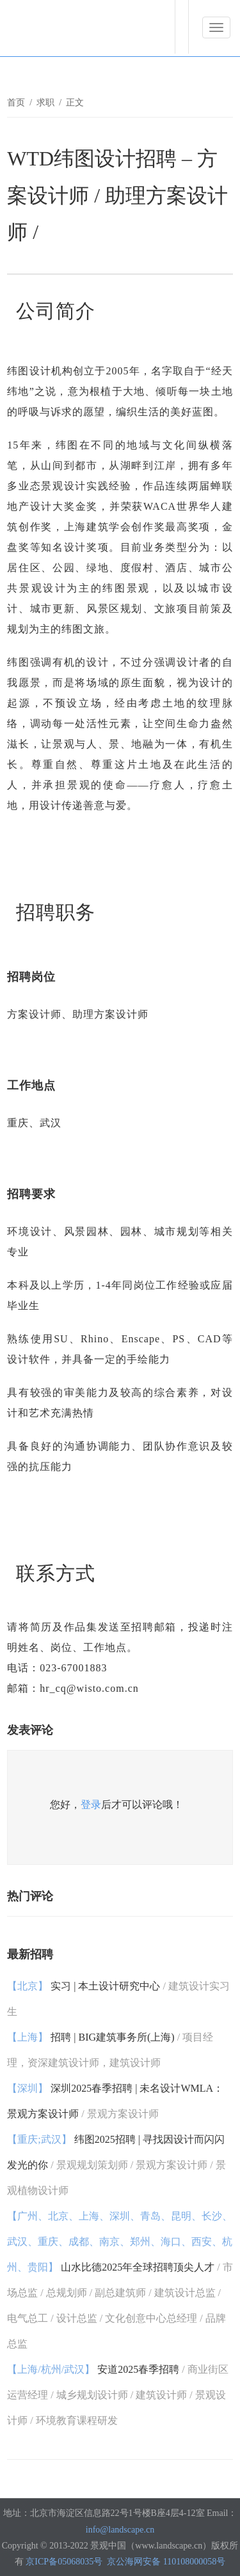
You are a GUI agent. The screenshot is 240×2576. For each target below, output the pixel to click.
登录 (91, 1804)
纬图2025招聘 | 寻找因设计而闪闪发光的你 (116, 2165)
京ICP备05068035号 (64, 2561)
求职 (45, 102)
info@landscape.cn (120, 2529)
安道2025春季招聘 (117, 2395)
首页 (16, 102)
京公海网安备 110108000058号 (166, 2561)
